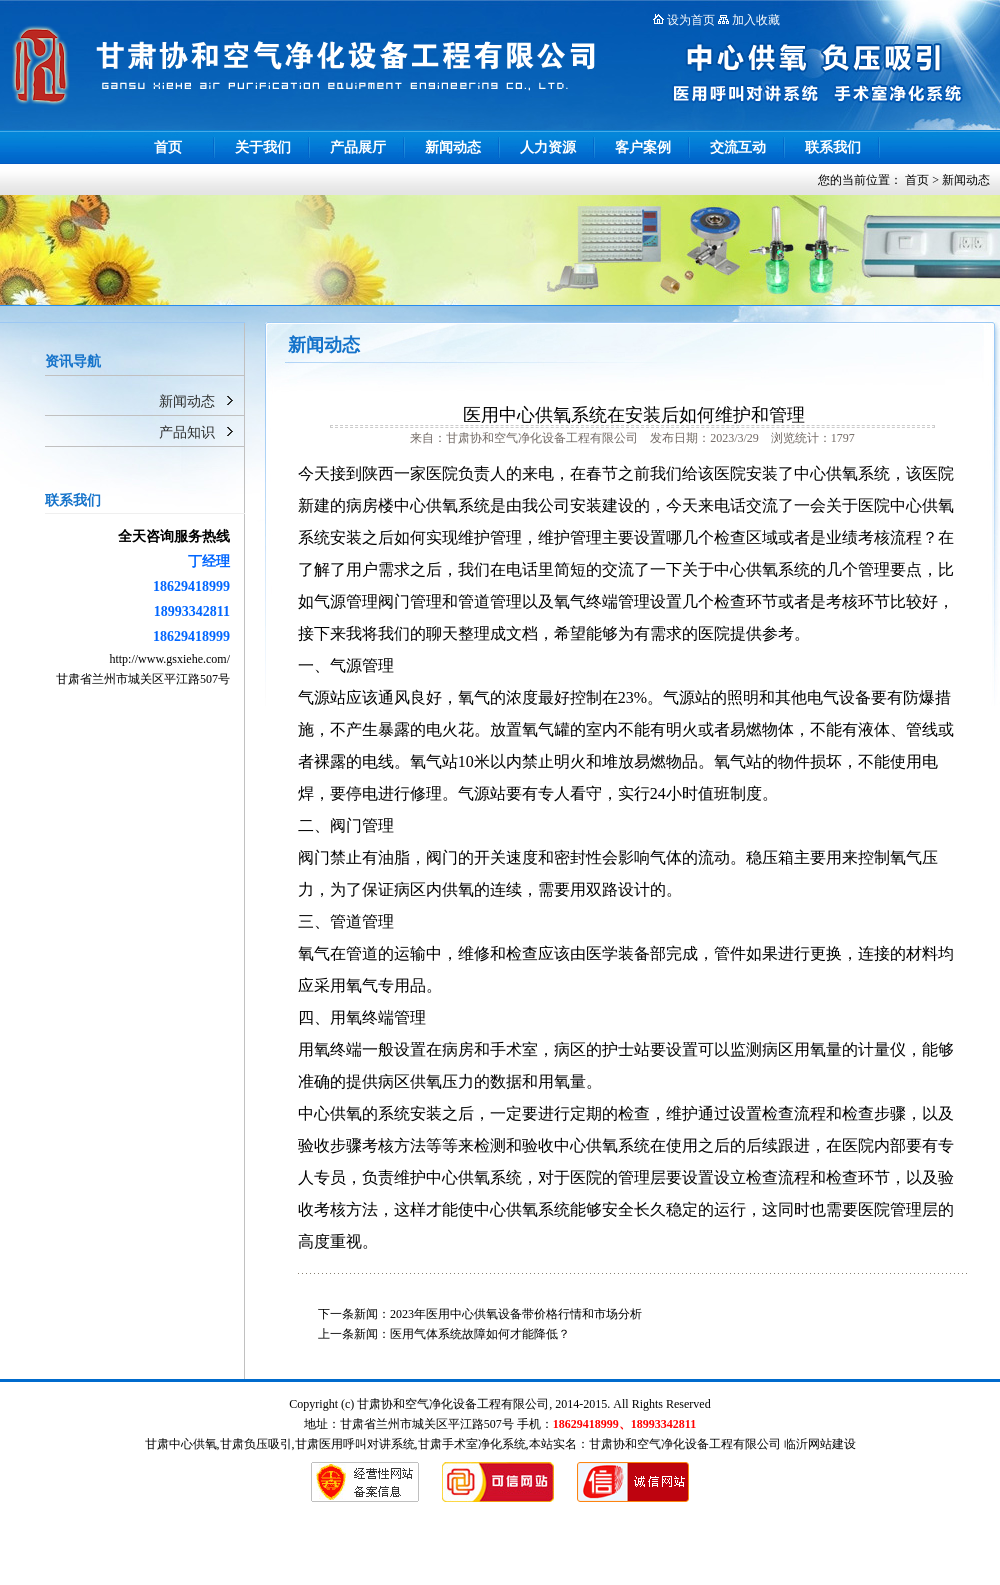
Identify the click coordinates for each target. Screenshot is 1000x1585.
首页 (168, 147)
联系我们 (833, 147)
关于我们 (263, 147)
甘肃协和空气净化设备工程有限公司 (685, 1444)
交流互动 (738, 147)
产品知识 (187, 432)
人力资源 (548, 147)
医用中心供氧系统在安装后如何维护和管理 (634, 415)
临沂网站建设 (820, 1444)
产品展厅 (358, 147)
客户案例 (643, 147)
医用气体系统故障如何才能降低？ (480, 1334)
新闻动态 (453, 147)
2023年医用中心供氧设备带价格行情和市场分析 (516, 1314)
